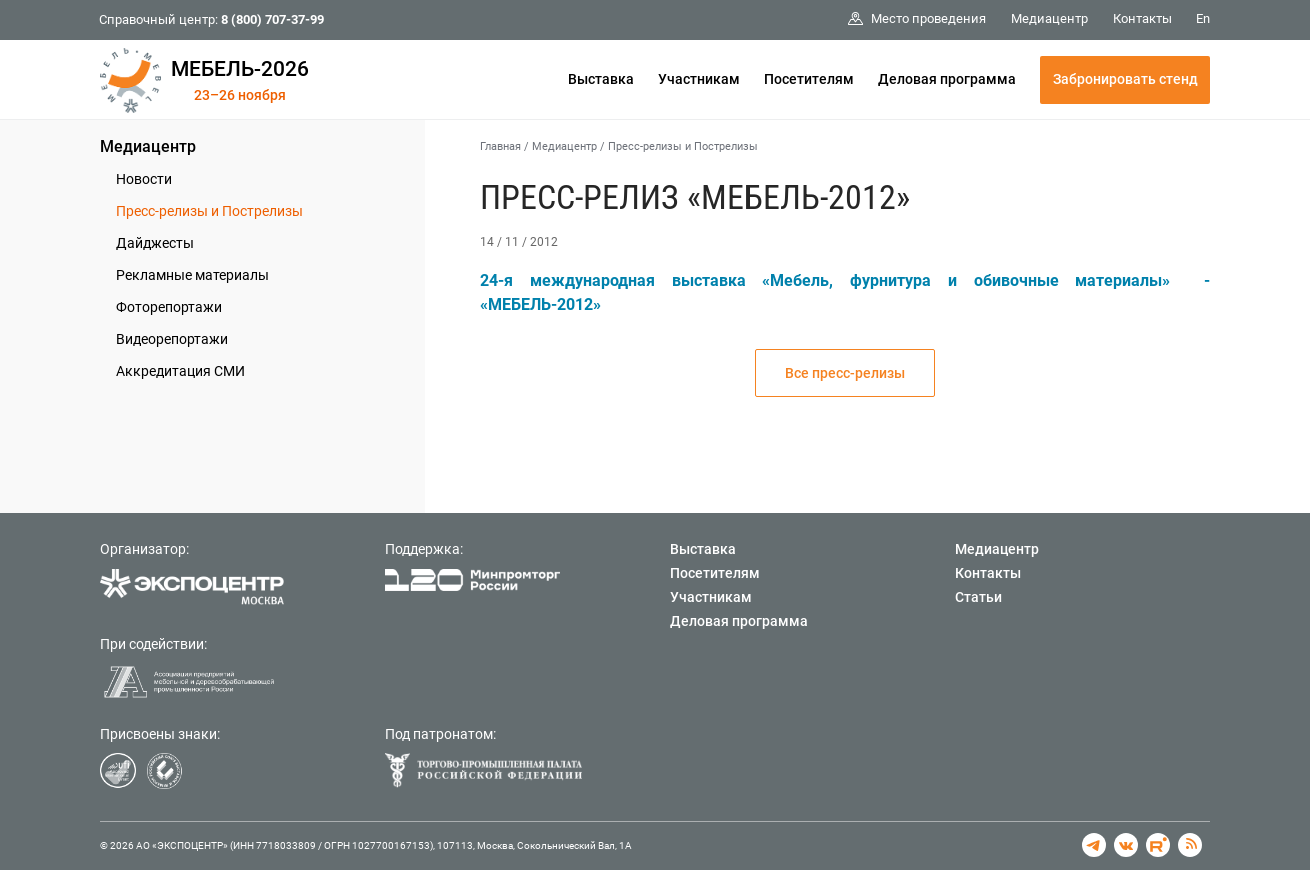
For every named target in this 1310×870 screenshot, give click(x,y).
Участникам (699, 79)
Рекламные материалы (192, 275)
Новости (144, 179)
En (1203, 18)
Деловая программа (947, 79)
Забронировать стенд (1125, 79)
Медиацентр (148, 146)
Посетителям (809, 79)
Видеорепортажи (172, 339)
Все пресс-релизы (845, 373)
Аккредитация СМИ (180, 371)
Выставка (601, 79)
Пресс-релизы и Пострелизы (209, 211)
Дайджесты (155, 243)
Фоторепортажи (169, 307)
